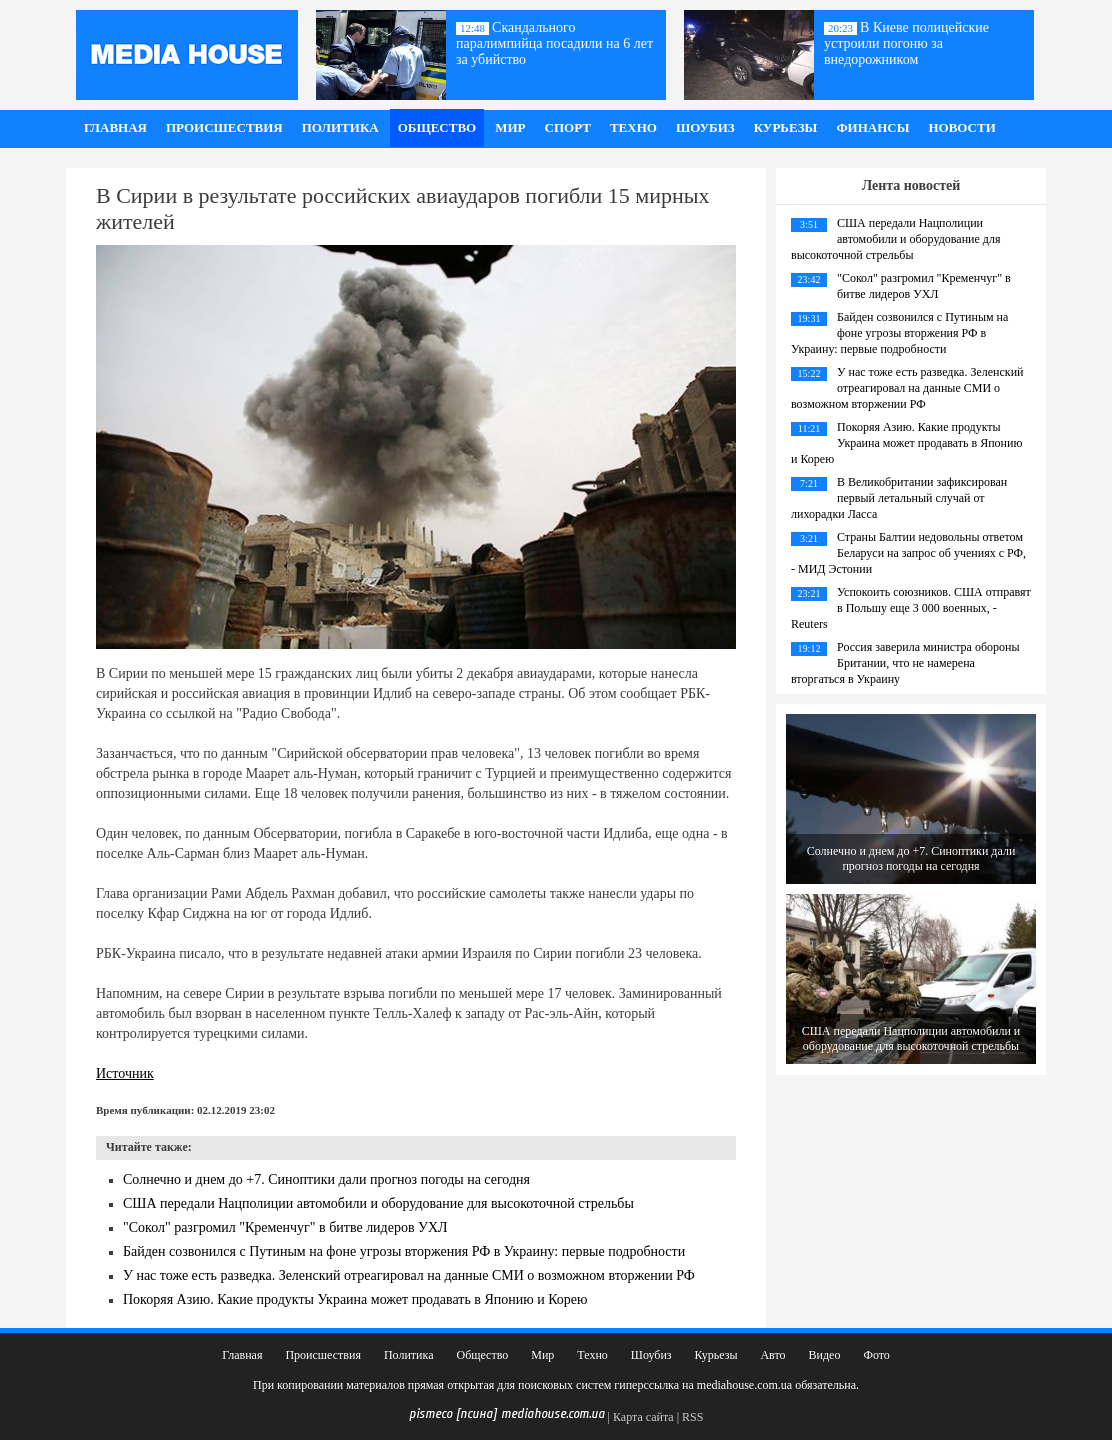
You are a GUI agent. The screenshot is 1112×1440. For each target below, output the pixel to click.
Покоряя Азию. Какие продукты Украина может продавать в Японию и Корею (355, 1299)
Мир (510, 127)
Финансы (872, 127)
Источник (125, 1073)
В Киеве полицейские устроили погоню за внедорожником (906, 43)
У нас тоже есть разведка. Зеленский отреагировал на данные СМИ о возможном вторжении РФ (409, 1275)
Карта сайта (643, 1417)
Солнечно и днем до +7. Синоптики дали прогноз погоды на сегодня (326, 1179)
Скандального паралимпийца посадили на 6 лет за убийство (554, 43)
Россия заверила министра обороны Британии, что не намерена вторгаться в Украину (905, 663)
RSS (692, 1417)
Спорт (568, 127)
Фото (876, 1355)
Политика (340, 127)
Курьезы (786, 127)
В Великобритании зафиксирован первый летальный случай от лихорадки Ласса (899, 498)
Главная (115, 127)
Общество (437, 127)
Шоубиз (705, 127)
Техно (633, 127)
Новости (961, 127)
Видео (825, 1355)
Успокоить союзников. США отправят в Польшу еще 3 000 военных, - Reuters (911, 608)
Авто (772, 1355)
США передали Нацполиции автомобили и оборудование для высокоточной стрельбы (378, 1203)
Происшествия (224, 127)
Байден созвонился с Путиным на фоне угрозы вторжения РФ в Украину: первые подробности (404, 1251)
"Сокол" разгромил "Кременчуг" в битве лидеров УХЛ (285, 1227)
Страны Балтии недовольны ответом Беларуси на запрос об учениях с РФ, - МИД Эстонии (908, 553)
